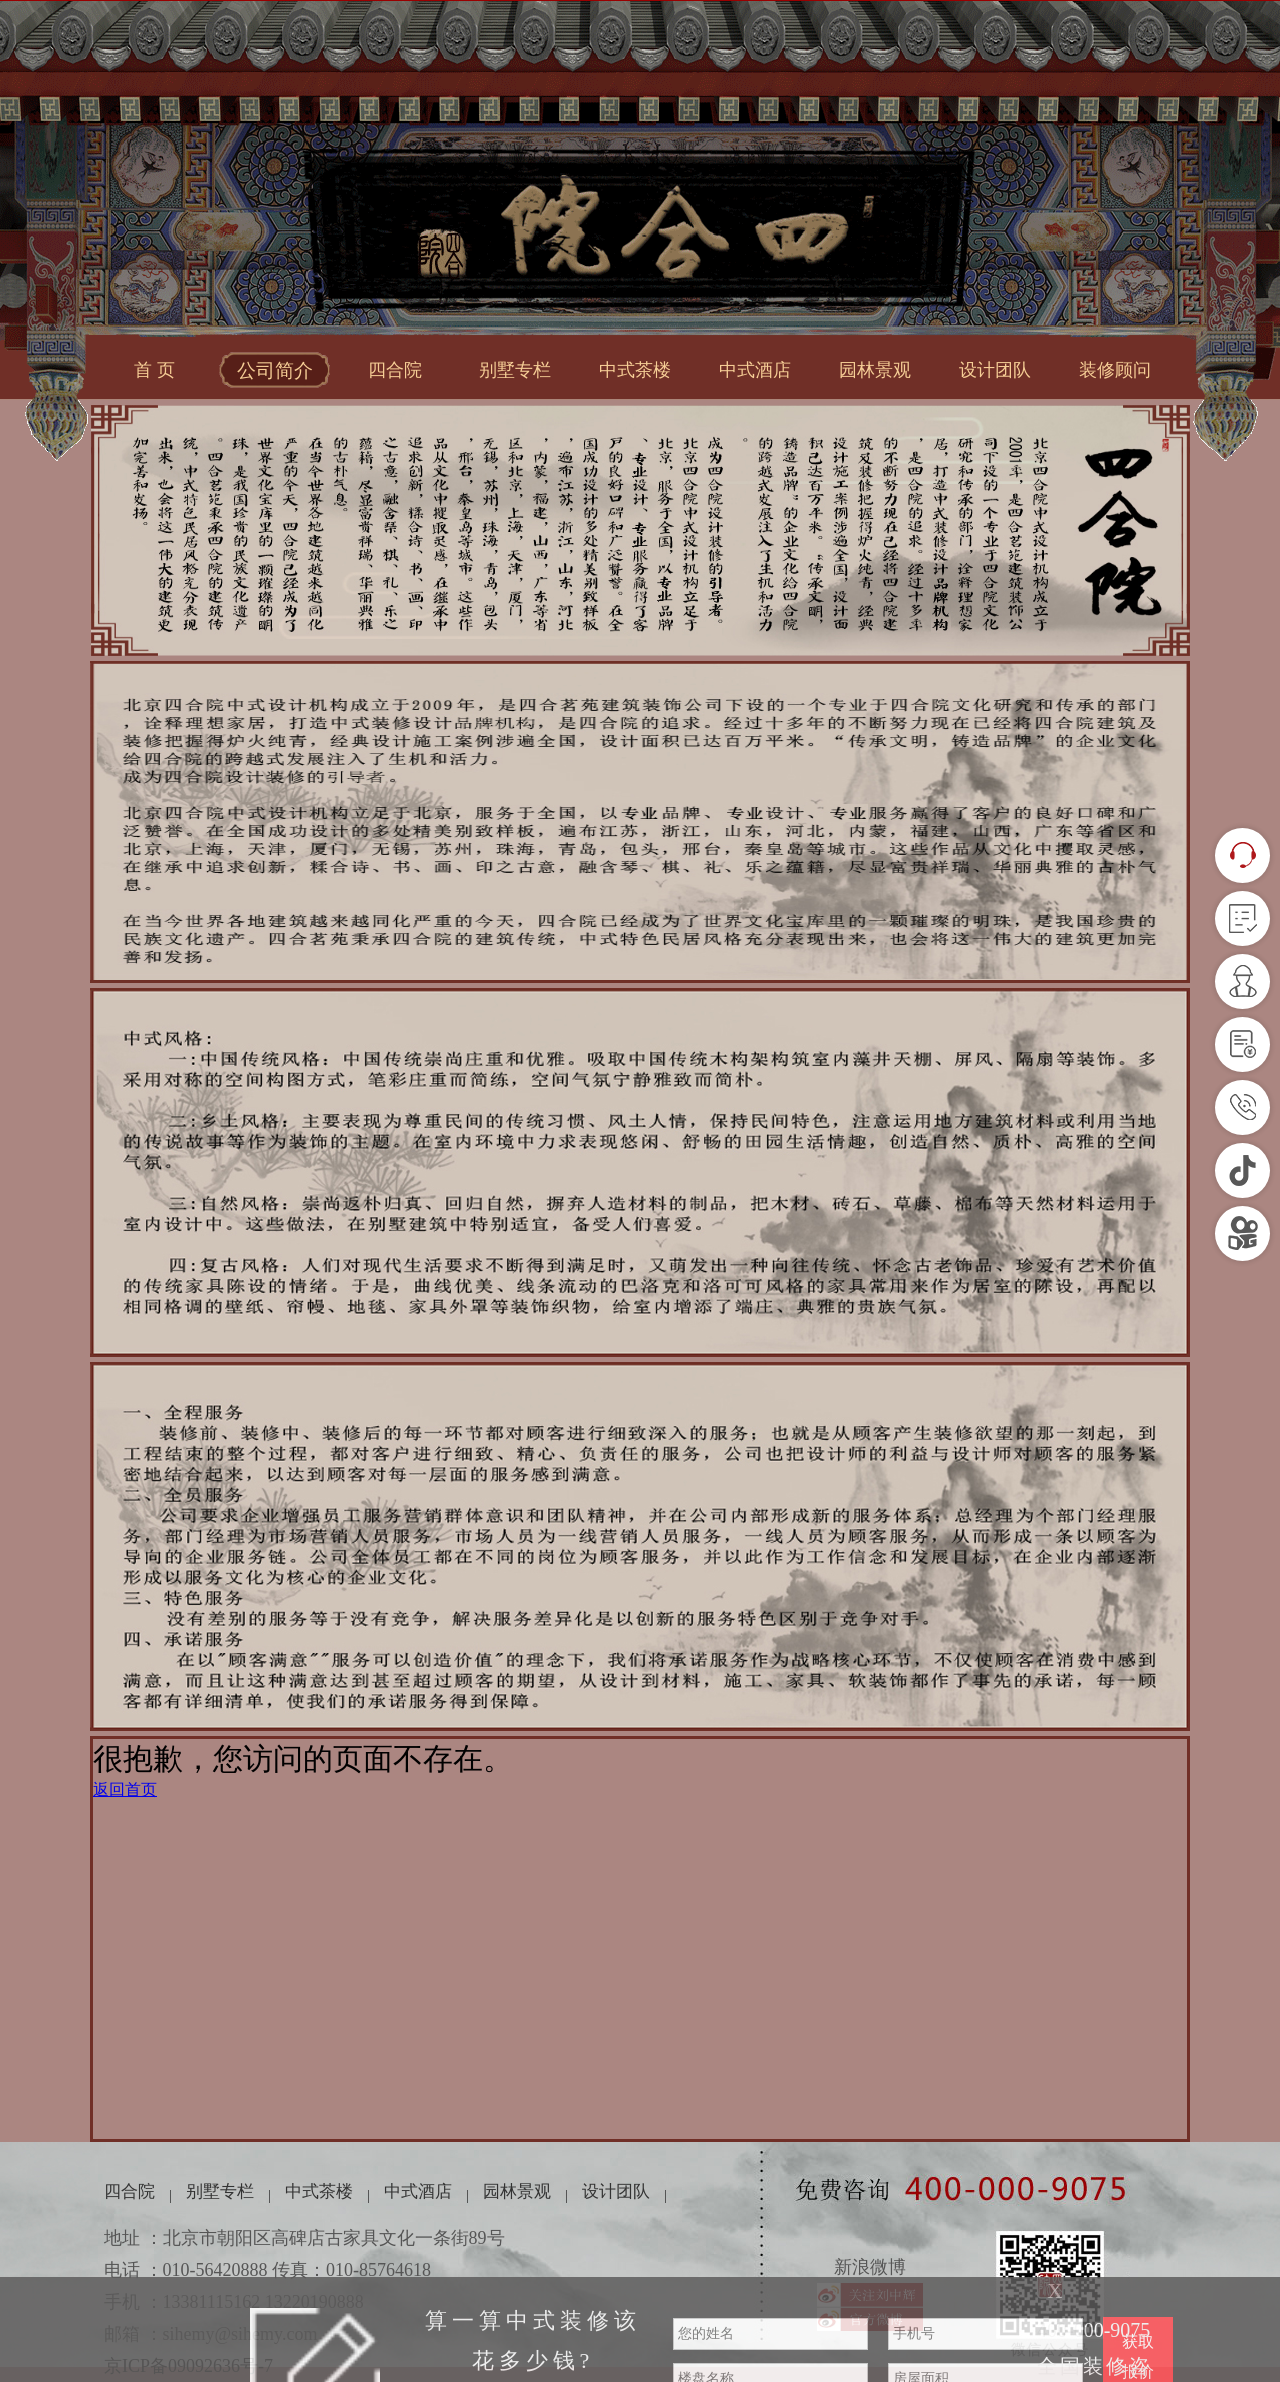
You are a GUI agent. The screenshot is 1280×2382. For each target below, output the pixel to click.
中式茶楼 (635, 370)
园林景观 (875, 370)
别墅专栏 (515, 370)
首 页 (154, 370)
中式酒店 (755, 370)
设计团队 (995, 370)
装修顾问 (1115, 370)
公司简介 (275, 370)
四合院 (395, 370)
